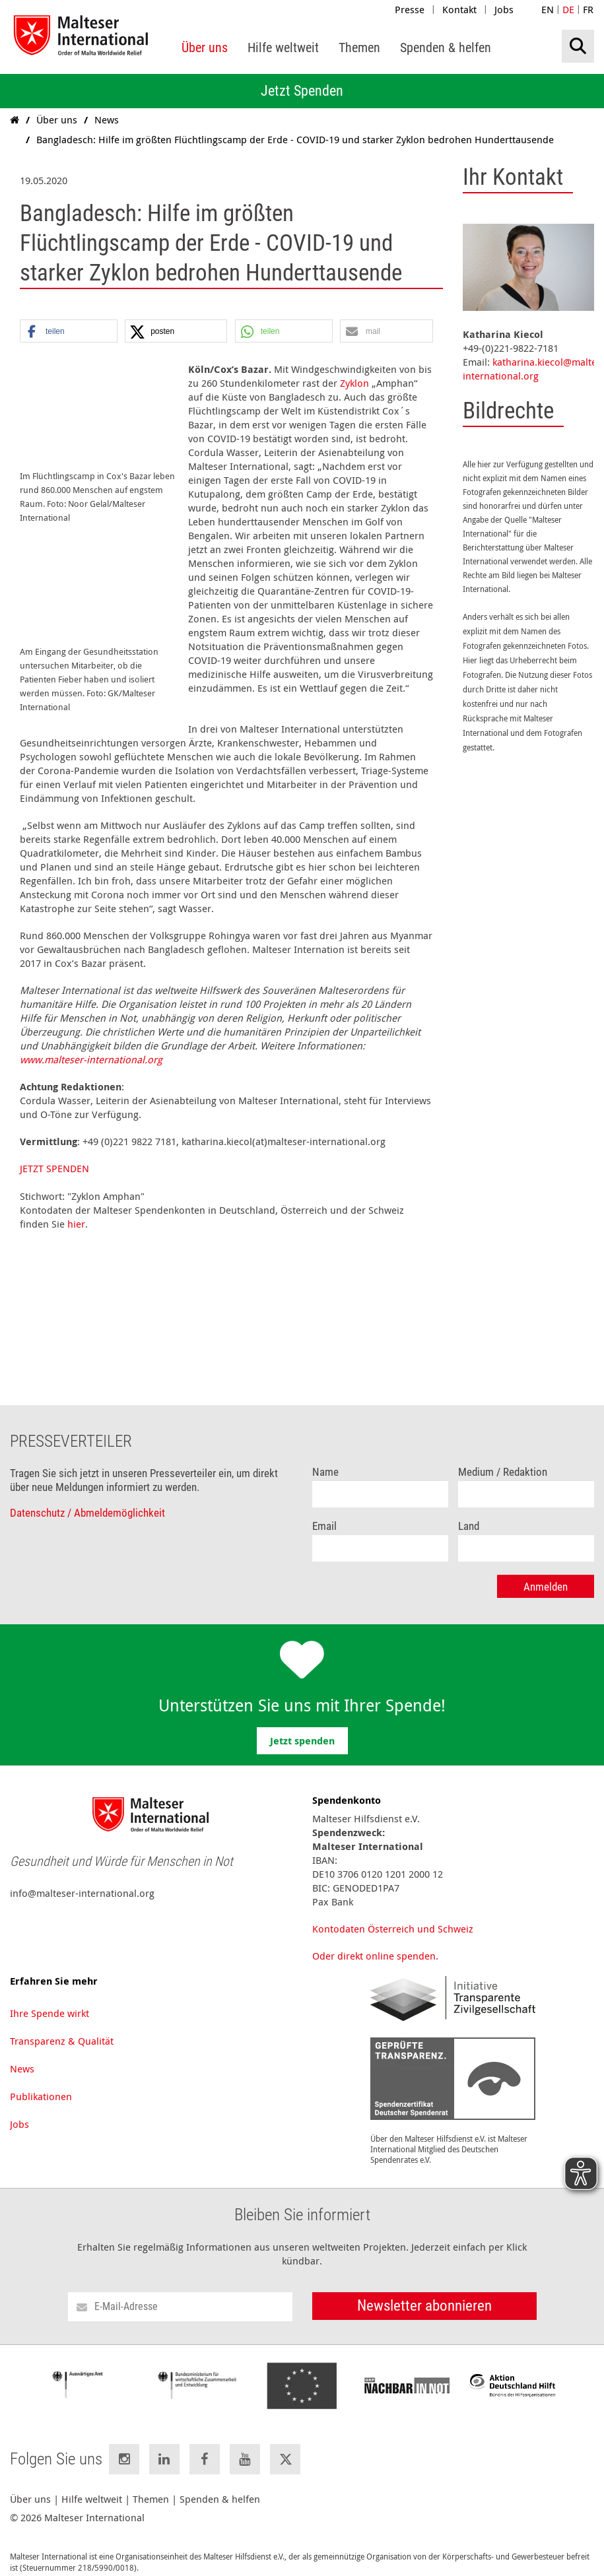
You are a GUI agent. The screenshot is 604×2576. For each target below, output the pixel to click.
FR (588, 9)
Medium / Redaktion (502, 1458)
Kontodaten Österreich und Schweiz (392, 1914)
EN (547, 9)
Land (468, 1512)
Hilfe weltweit (91, 2485)
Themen (151, 2485)
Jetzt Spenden (302, 91)
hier (76, 1209)
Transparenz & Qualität (62, 2026)
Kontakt (459, 9)
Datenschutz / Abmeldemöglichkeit (87, 1499)
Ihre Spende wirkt (49, 1999)
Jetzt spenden (302, 1727)
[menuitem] (205, 48)
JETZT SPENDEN (54, 1154)
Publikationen (41, 2082)
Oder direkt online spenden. (375, 1941)
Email (324, 1512)
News (22, 2054)
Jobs (504, 9)
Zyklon (354, 382)
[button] (68, 331)
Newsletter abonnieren (424, 2292)
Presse (409, 9)
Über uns (30, 2485)
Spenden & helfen (220, 2485)
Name (325, 1458)
